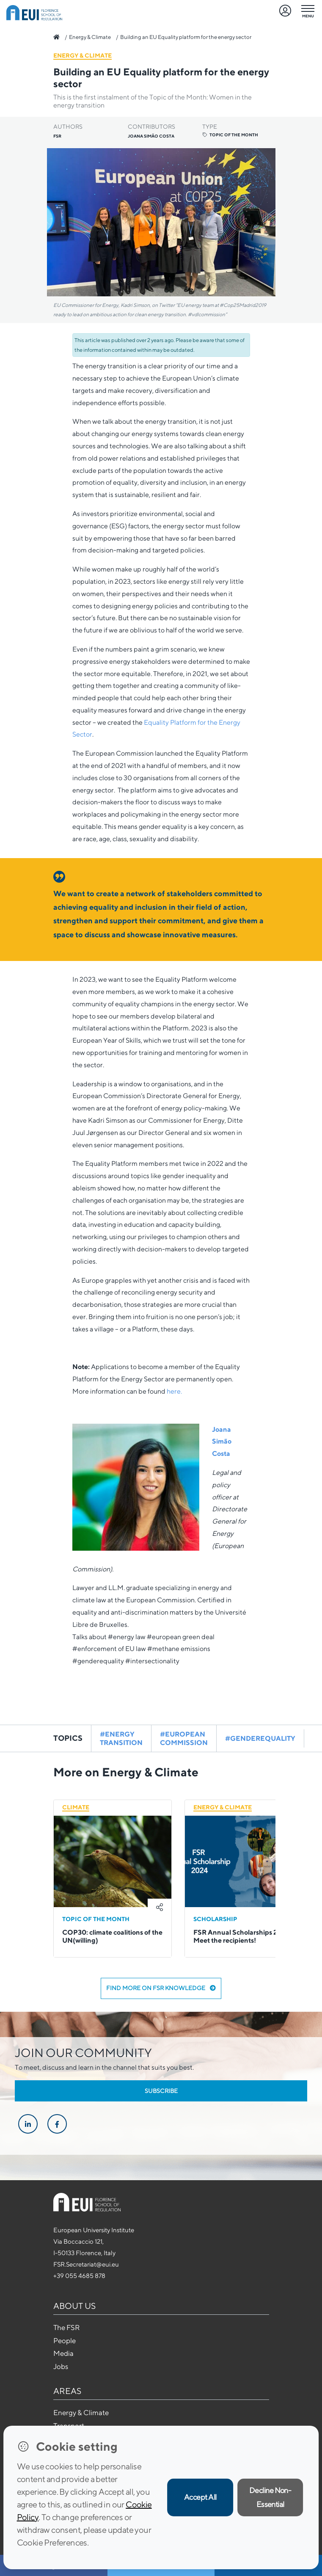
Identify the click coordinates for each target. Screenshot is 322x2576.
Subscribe (161, 2090)
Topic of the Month (230, 134)
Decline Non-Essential (270, 2497)
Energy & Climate (90, 37)
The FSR (66, 2327)
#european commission (184, 1738)
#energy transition (121, 1738)
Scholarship (215, 1919)
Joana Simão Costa (221, 1441)
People (64, 2340)
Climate (75, 1807)
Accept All (200, 2497)
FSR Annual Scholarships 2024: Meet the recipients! (242, 1936)
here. (174, 1391)
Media (63, 2353)
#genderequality (260, 1738)
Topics (68, 1738)
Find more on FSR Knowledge (161, 1988)
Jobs (60, 2366)
